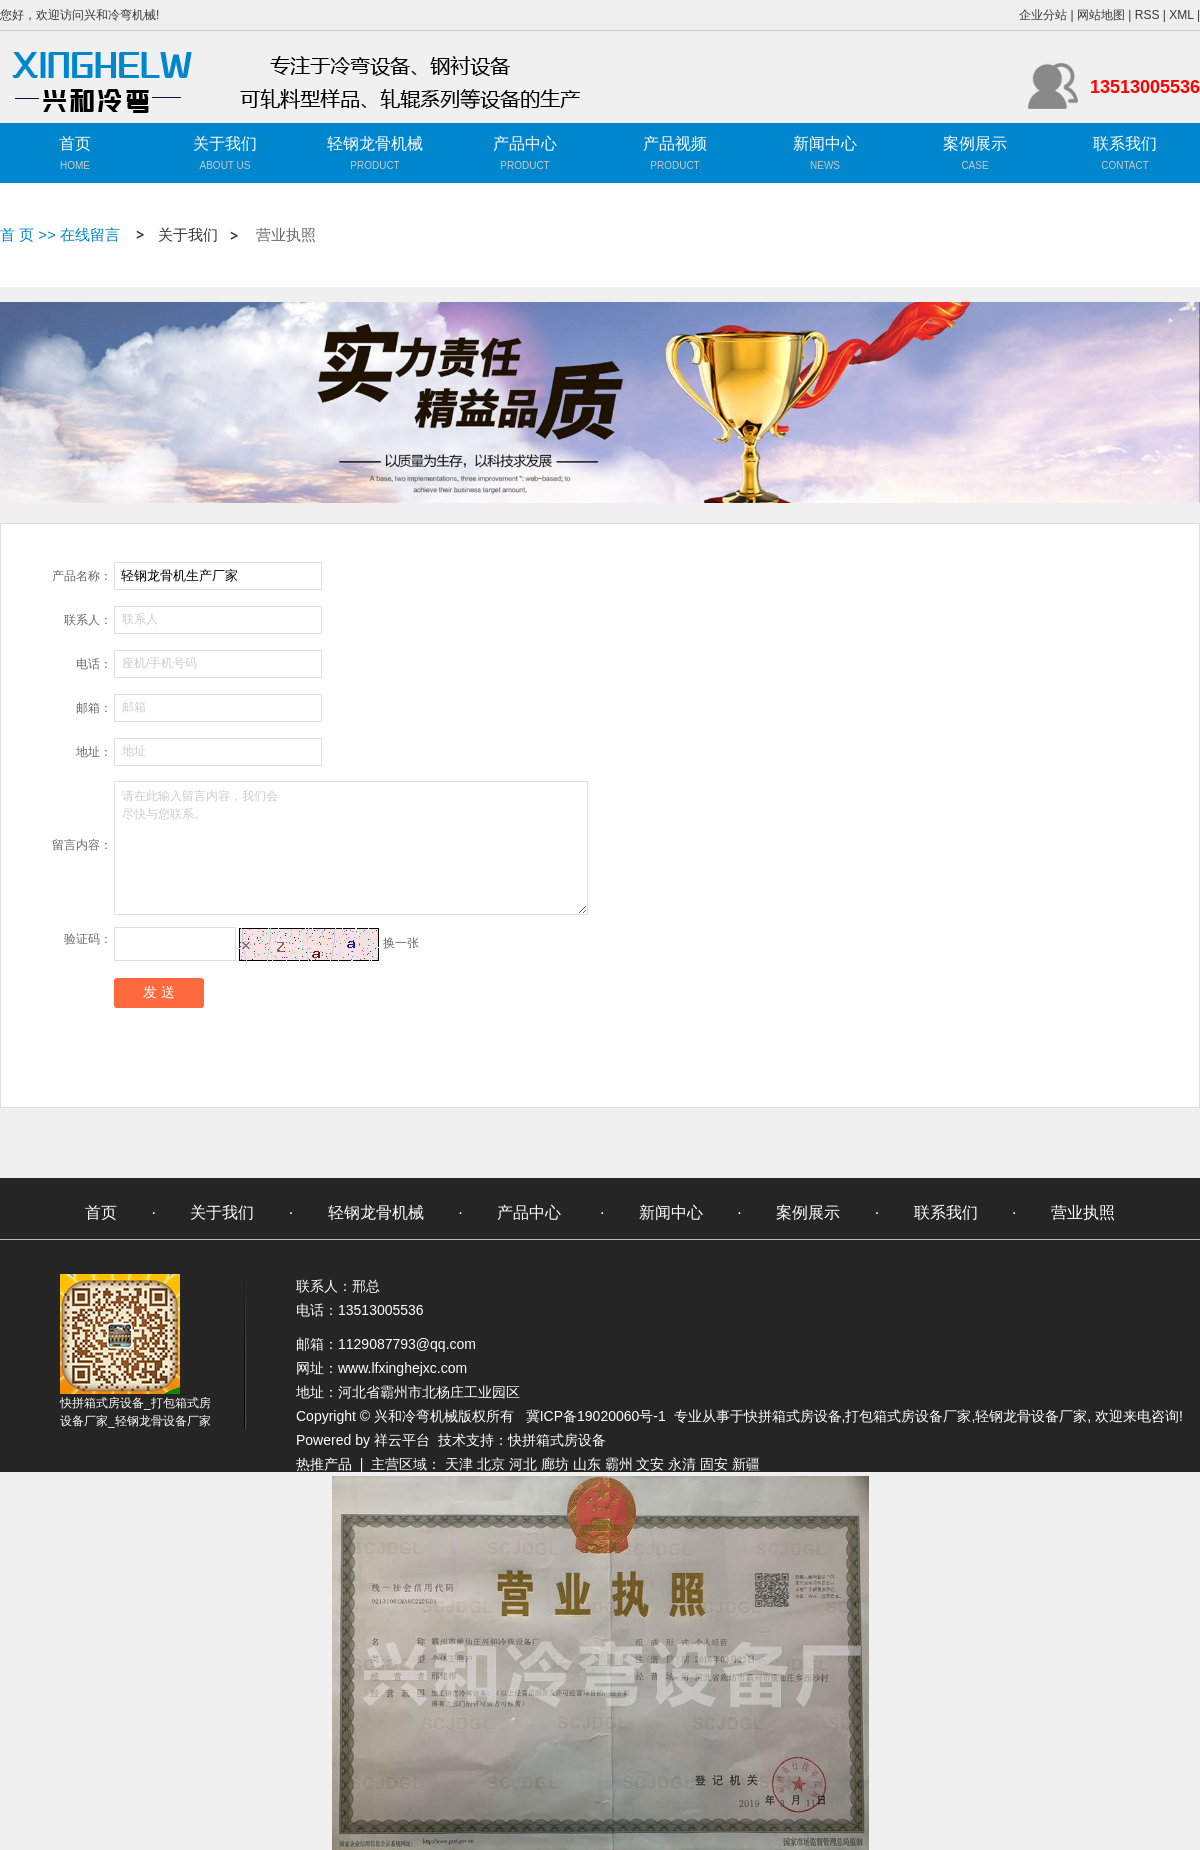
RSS (1147, 15)
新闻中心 (825, 143)
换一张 (401, 943)
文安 (650, 1464)
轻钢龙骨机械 (375, 143)
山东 (587, 1464)
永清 (682, 1464)
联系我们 (1125, 143)
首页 (75, 143)
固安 (714, 1464)
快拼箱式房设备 (793, 1416)
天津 (459, 1464)
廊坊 (555, 1464)
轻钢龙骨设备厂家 (1031, 1416)
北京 (491, 1464)
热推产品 (324, 1464)
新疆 (746, 1464)
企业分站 (1043, 15)
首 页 (17, 234)
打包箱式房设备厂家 (908, 1416)
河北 (523, 1464)
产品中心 (525, 143)
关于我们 (225, 143)
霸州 (619, 1464)
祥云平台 (402, 1440)
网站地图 (1101, 15)
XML (1181, 15)
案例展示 (975, 143)
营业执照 (286, 235)
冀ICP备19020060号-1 (596, 1416)
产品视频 (675, 143)
